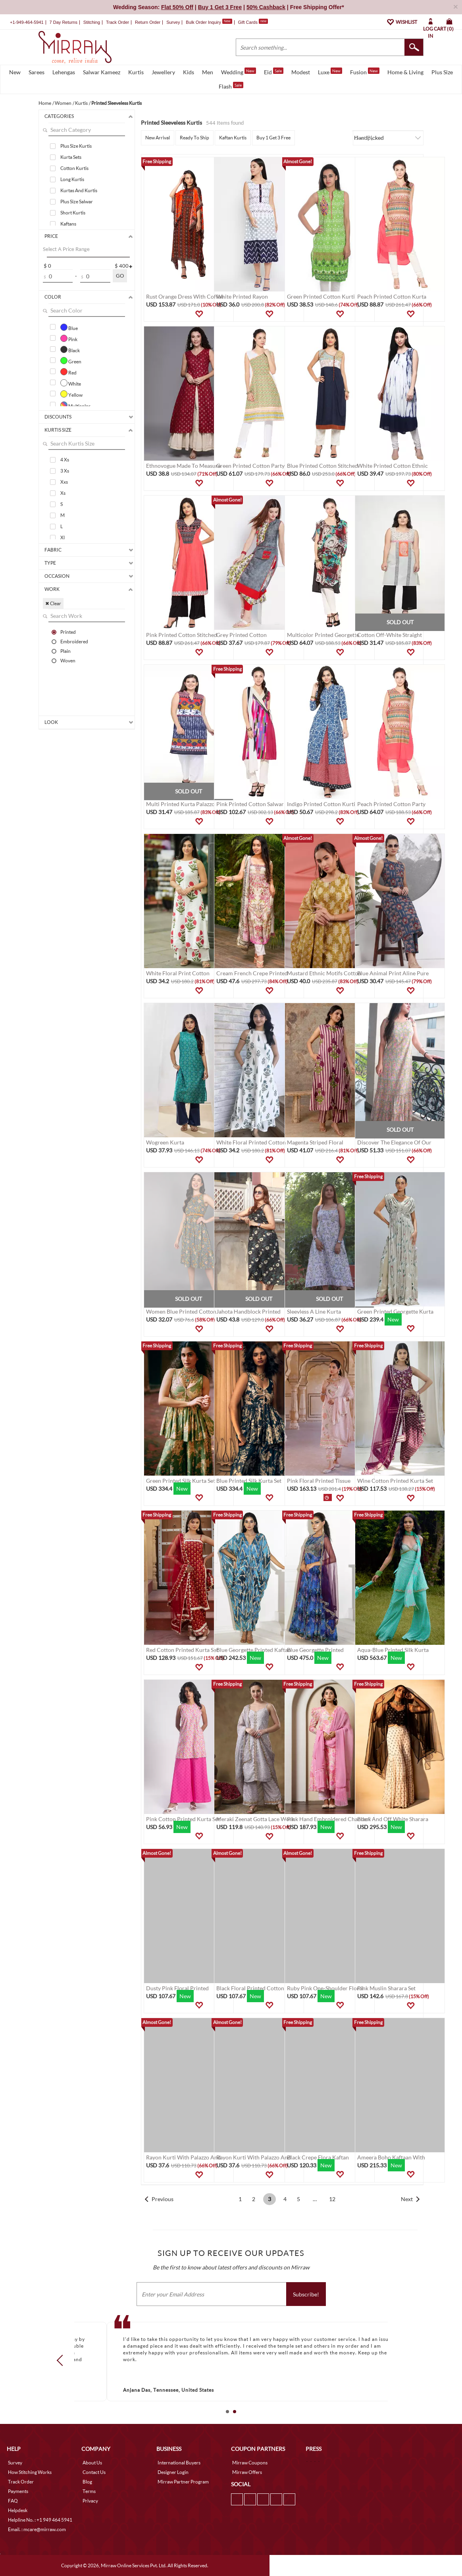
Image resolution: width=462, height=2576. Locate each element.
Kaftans (68, 224)
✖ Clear (53, 603)
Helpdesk (17, 2510)
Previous (162, 2199)
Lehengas (63, 72)
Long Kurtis (72, 179)
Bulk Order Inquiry (203, 22)
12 (332, 2199)
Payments (18, 2491)
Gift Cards (253, 22)
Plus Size (442, 72)
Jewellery (163, 72)
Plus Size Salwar (76, 202)
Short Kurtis (72, 213)
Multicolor (75, 405)
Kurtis (136, 72)
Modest (300, 72)
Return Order (147, 22)
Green (70, 360)
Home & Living (405, 72)
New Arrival (157, 138)
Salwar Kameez (101, 72)
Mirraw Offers (247, 2472)
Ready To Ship (194, 138)
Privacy (90, 2501)
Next (407, 2199)
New (15, 72)
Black (70, 349)
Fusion (364, 71)
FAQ (13, 2501)
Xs (62, 493)
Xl (62, 537)
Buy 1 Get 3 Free (273, 138)
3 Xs (64, 471)
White (70, 382)
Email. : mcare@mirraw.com (37, 2529)
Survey (173, 22)
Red (68, 371)
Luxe (330, 71)
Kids (188, 72)
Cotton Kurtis (74, 168)
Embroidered (74, 641)
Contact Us (94, 2472)
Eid (273, 71)
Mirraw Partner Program (183, 2482)
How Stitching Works (30, 2472)
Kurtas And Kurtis (78, 190)
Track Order (117, 22)
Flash (231, 86)
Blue (69, 327)
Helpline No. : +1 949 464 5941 (40, 2520)
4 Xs (64, 460)
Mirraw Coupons (250, 2463)
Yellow (71, 393)
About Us (92, 2463)
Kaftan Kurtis (232, 138)
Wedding (238, 71)
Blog (87, 2482)
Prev (62, 2360)
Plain (65, 651)
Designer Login (173, 2472)
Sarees (36, 72)
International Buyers (179, 2463)
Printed (68, 632)
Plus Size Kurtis (76, 146)
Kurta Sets (70, 157)
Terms (89, 2491)
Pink (68, 338)
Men (207, 72)
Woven (67, 660)
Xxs (64, 482)
